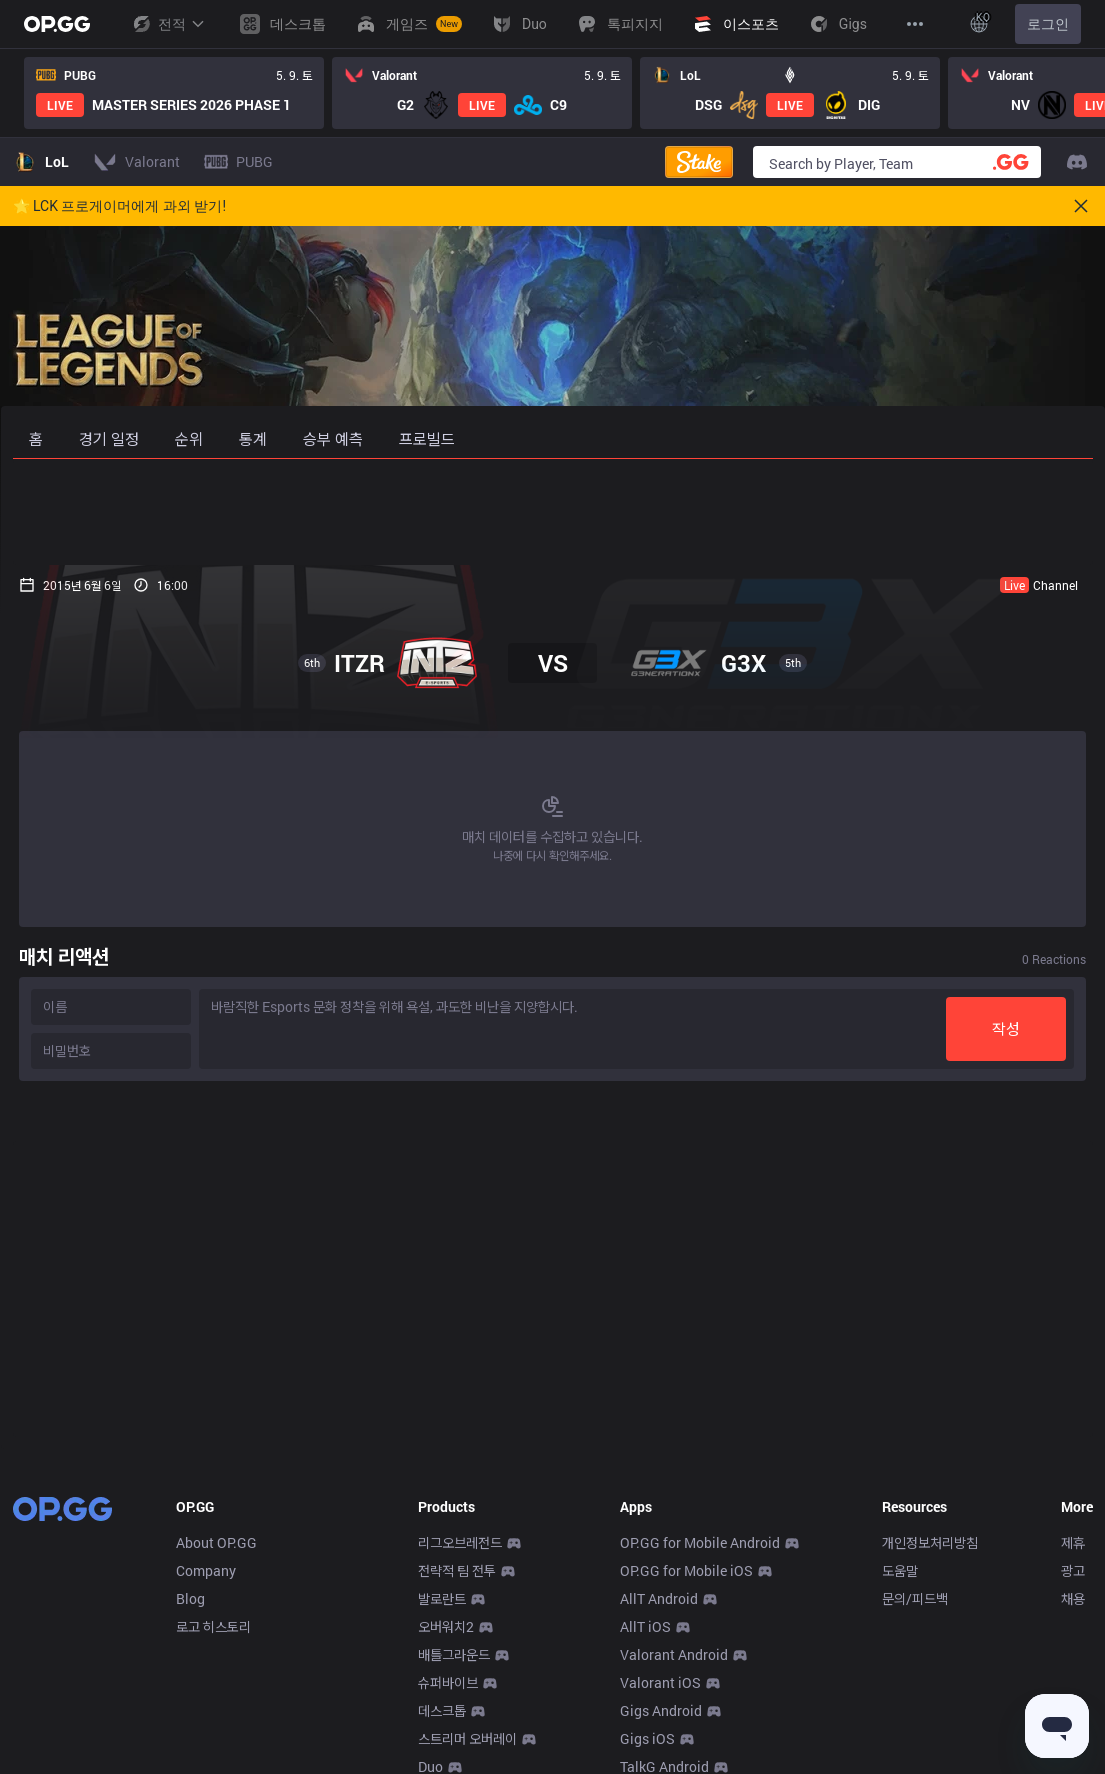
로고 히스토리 (213, 1626)
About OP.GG (216, 1542)
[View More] (915, 24)
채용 (1073, 1598)
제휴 (1073, 1542)
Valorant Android (674, 1654)
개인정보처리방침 (930, 1542)
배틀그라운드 (454, 1654)
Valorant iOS (660, 1682)
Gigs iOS (647, 1738)
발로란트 (442, 1598)
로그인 (1048, 24)
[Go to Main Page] (57, 24)
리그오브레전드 (460, 1542)
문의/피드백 (915, 1598)
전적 (168, 24)
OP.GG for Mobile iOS (686, 1570)
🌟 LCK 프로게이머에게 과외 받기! (120, 206)
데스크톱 (442, 1710)
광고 (1073, 1570)
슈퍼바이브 (448, 1682)
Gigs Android (661, 1710)
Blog (190, 1598)
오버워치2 (446, 1626)
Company (206, 1570)
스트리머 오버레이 (467, 1738)
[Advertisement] (553, 512)
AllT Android (659, 1598)
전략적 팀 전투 (457, 1570)
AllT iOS (645, 1626)
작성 (1013, 1028)
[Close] (1081, 206)
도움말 (900, 1570)
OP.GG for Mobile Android (700, 1542)
